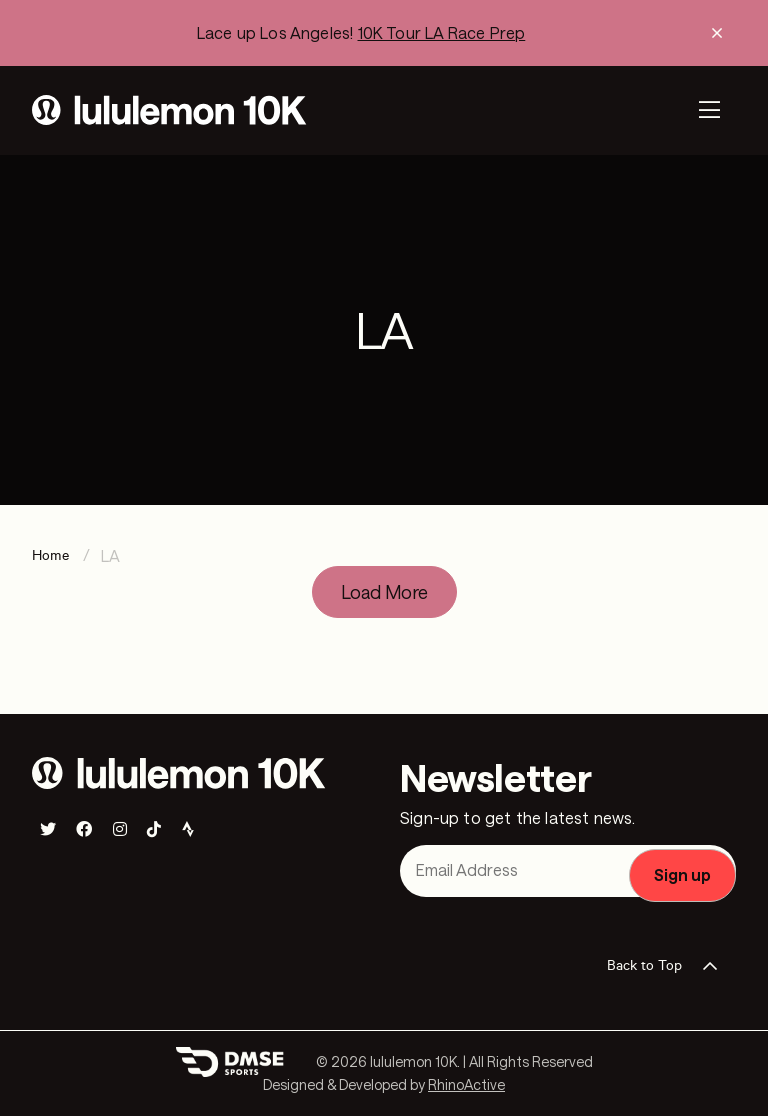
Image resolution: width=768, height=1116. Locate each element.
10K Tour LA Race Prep (442, 32)
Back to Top (668, 966)
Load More (384, 592)
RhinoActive (466, 1084)
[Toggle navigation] (709, 110)
